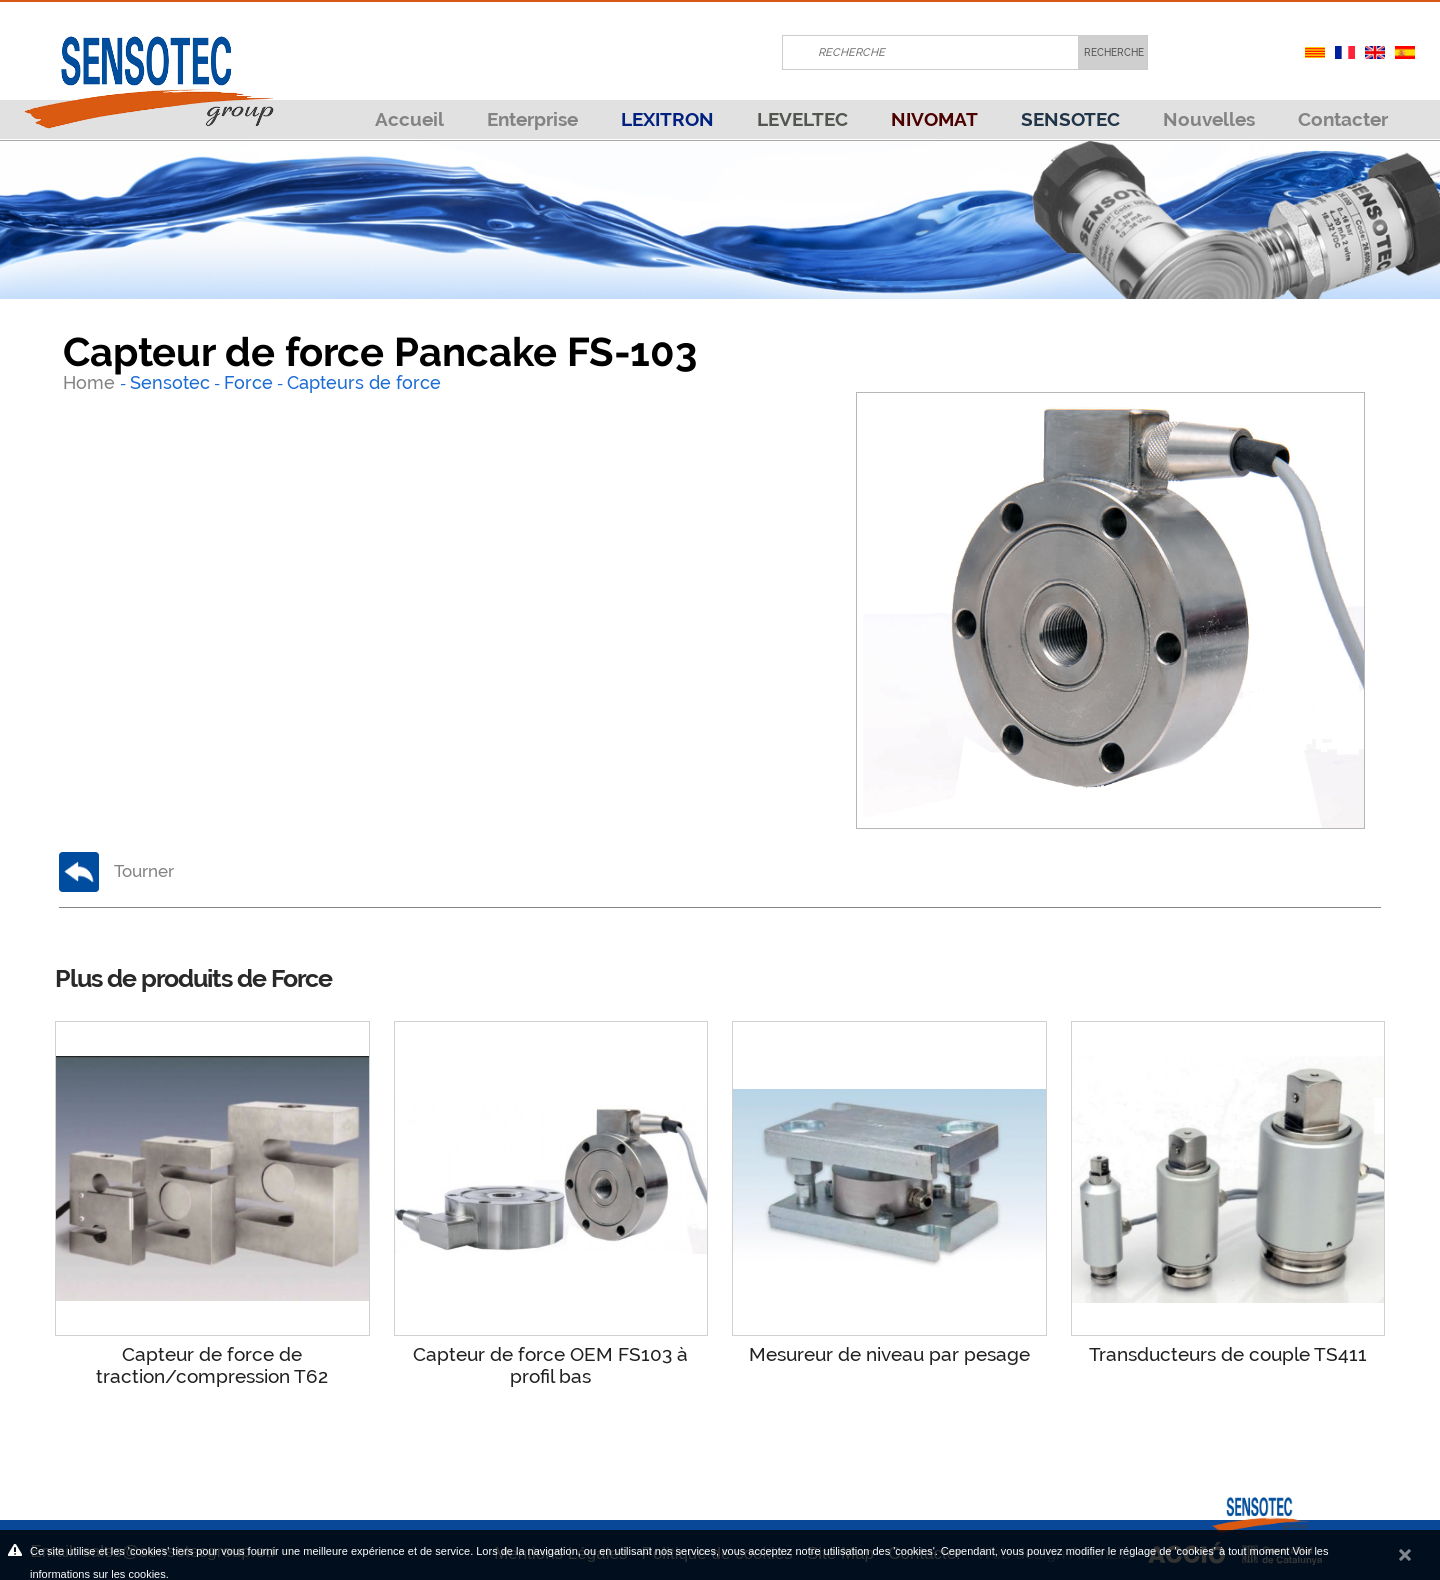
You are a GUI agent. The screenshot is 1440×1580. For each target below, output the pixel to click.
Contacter (1343, 119)
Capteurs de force (364, 382)
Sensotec (170, 382)
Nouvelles (1209, 119)
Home (91, 382)
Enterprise (532, 119)
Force (248, 382)
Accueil (409, 119)
